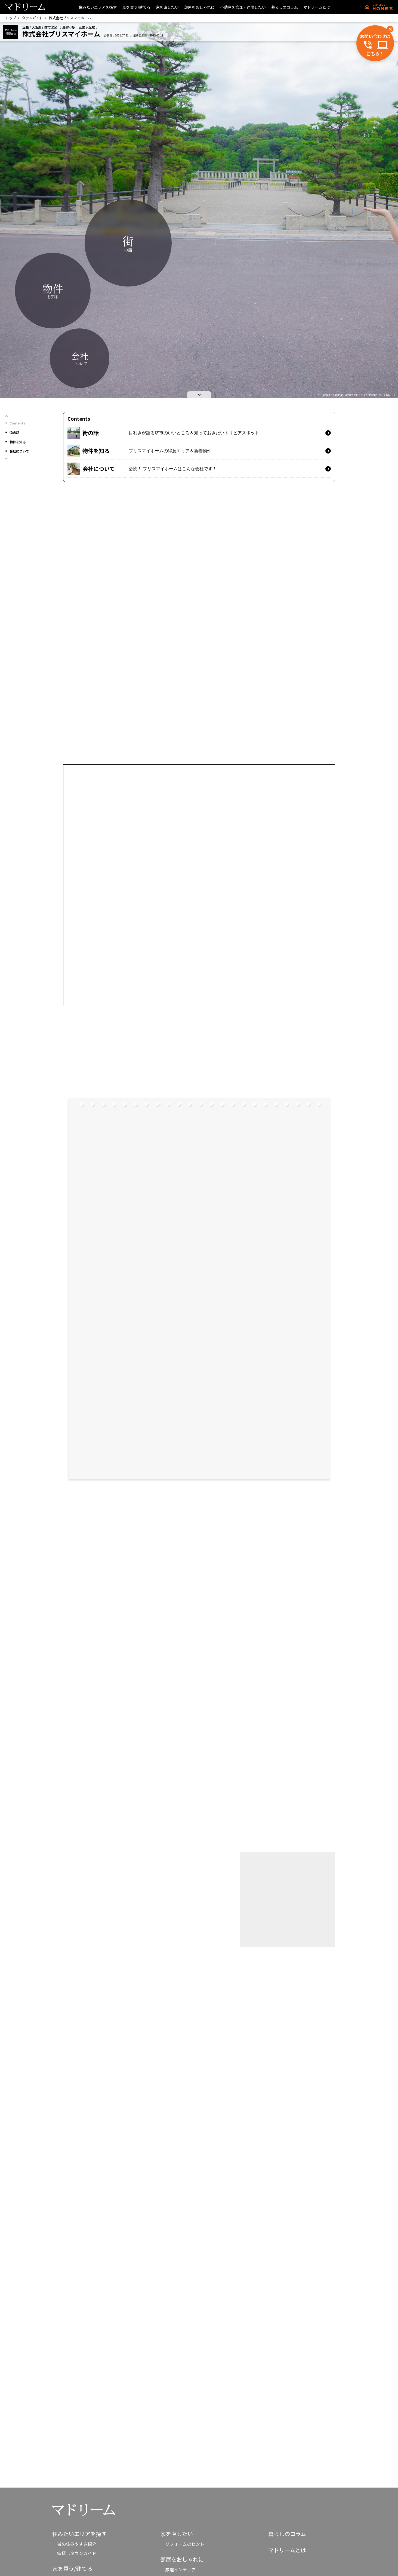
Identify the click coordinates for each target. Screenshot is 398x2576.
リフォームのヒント (184, 2544)
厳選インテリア (180, 2569)
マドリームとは (316, 7)
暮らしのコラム (284, 7)
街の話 (14, 432)
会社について (19, 451)
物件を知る (18, 441)
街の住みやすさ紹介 (76, 2544)
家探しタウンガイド (76, 2553)
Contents (17, 423)
